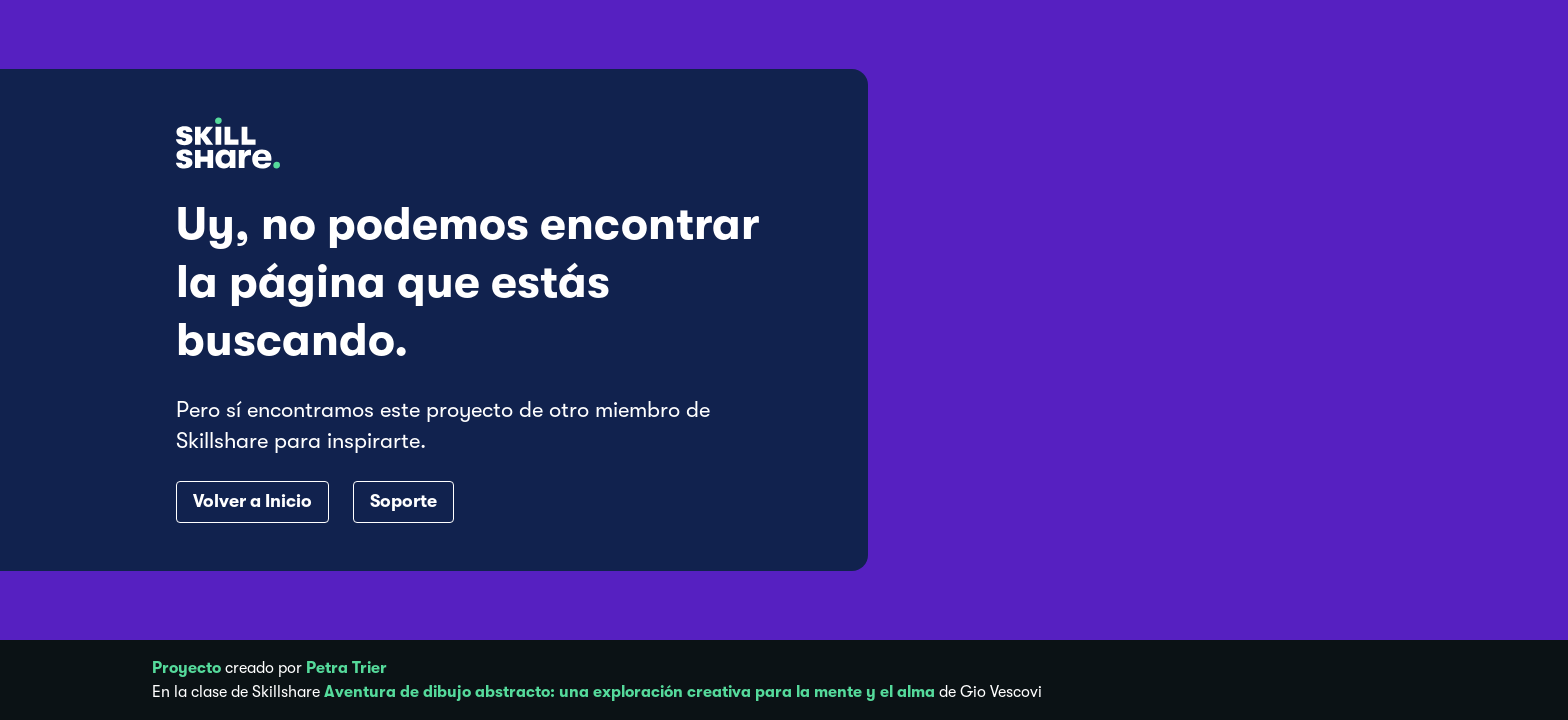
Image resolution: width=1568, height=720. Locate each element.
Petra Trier (346, 668)
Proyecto (186, 668)
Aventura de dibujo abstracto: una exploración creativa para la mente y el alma (629, 692)
